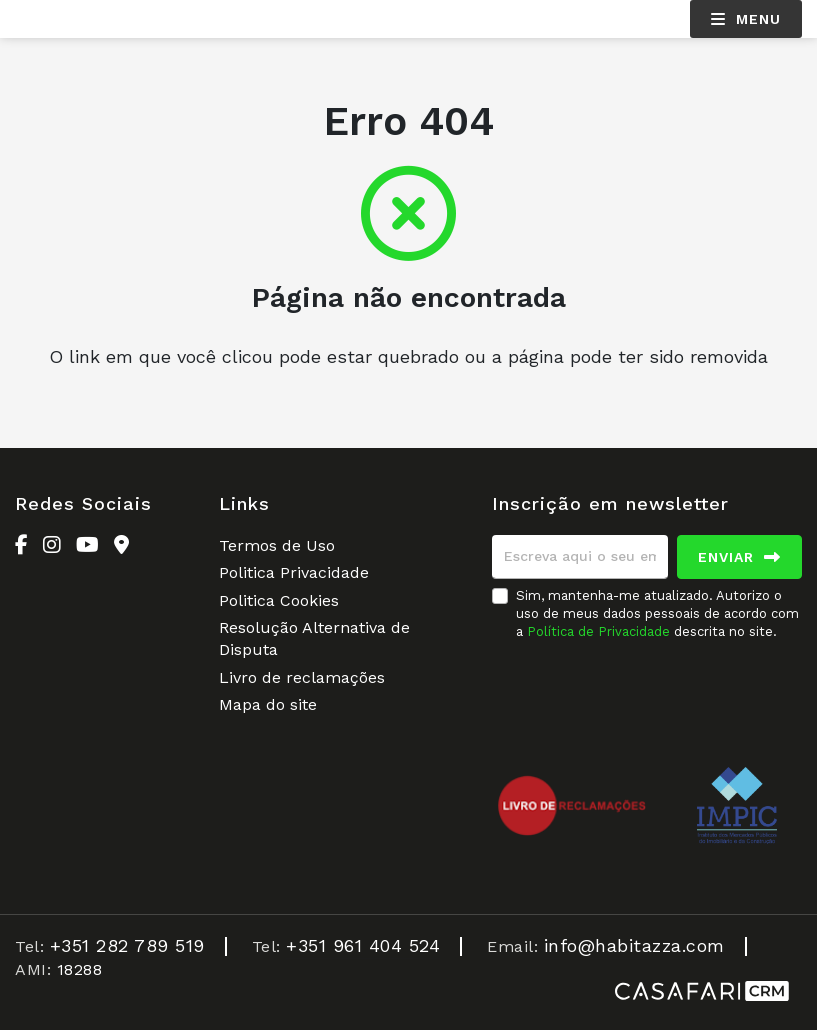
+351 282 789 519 (127, 945)
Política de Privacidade (600, 631)
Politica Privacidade (294, 572)
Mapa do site (268, 704)
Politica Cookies (279, 600)
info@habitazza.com (634, 945)
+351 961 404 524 (363, 945)
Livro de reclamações (302, 677)
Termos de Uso (277, 545)
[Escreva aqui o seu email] (580, 557)
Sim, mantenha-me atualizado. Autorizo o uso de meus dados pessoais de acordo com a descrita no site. (657, 613)
